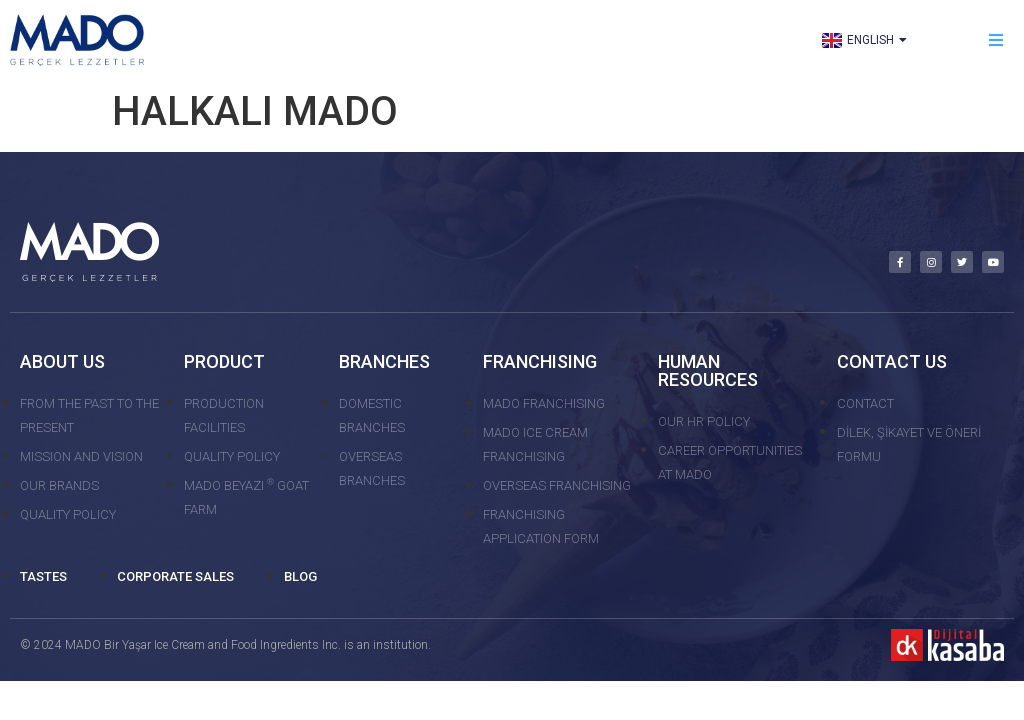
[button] (996, 40)
